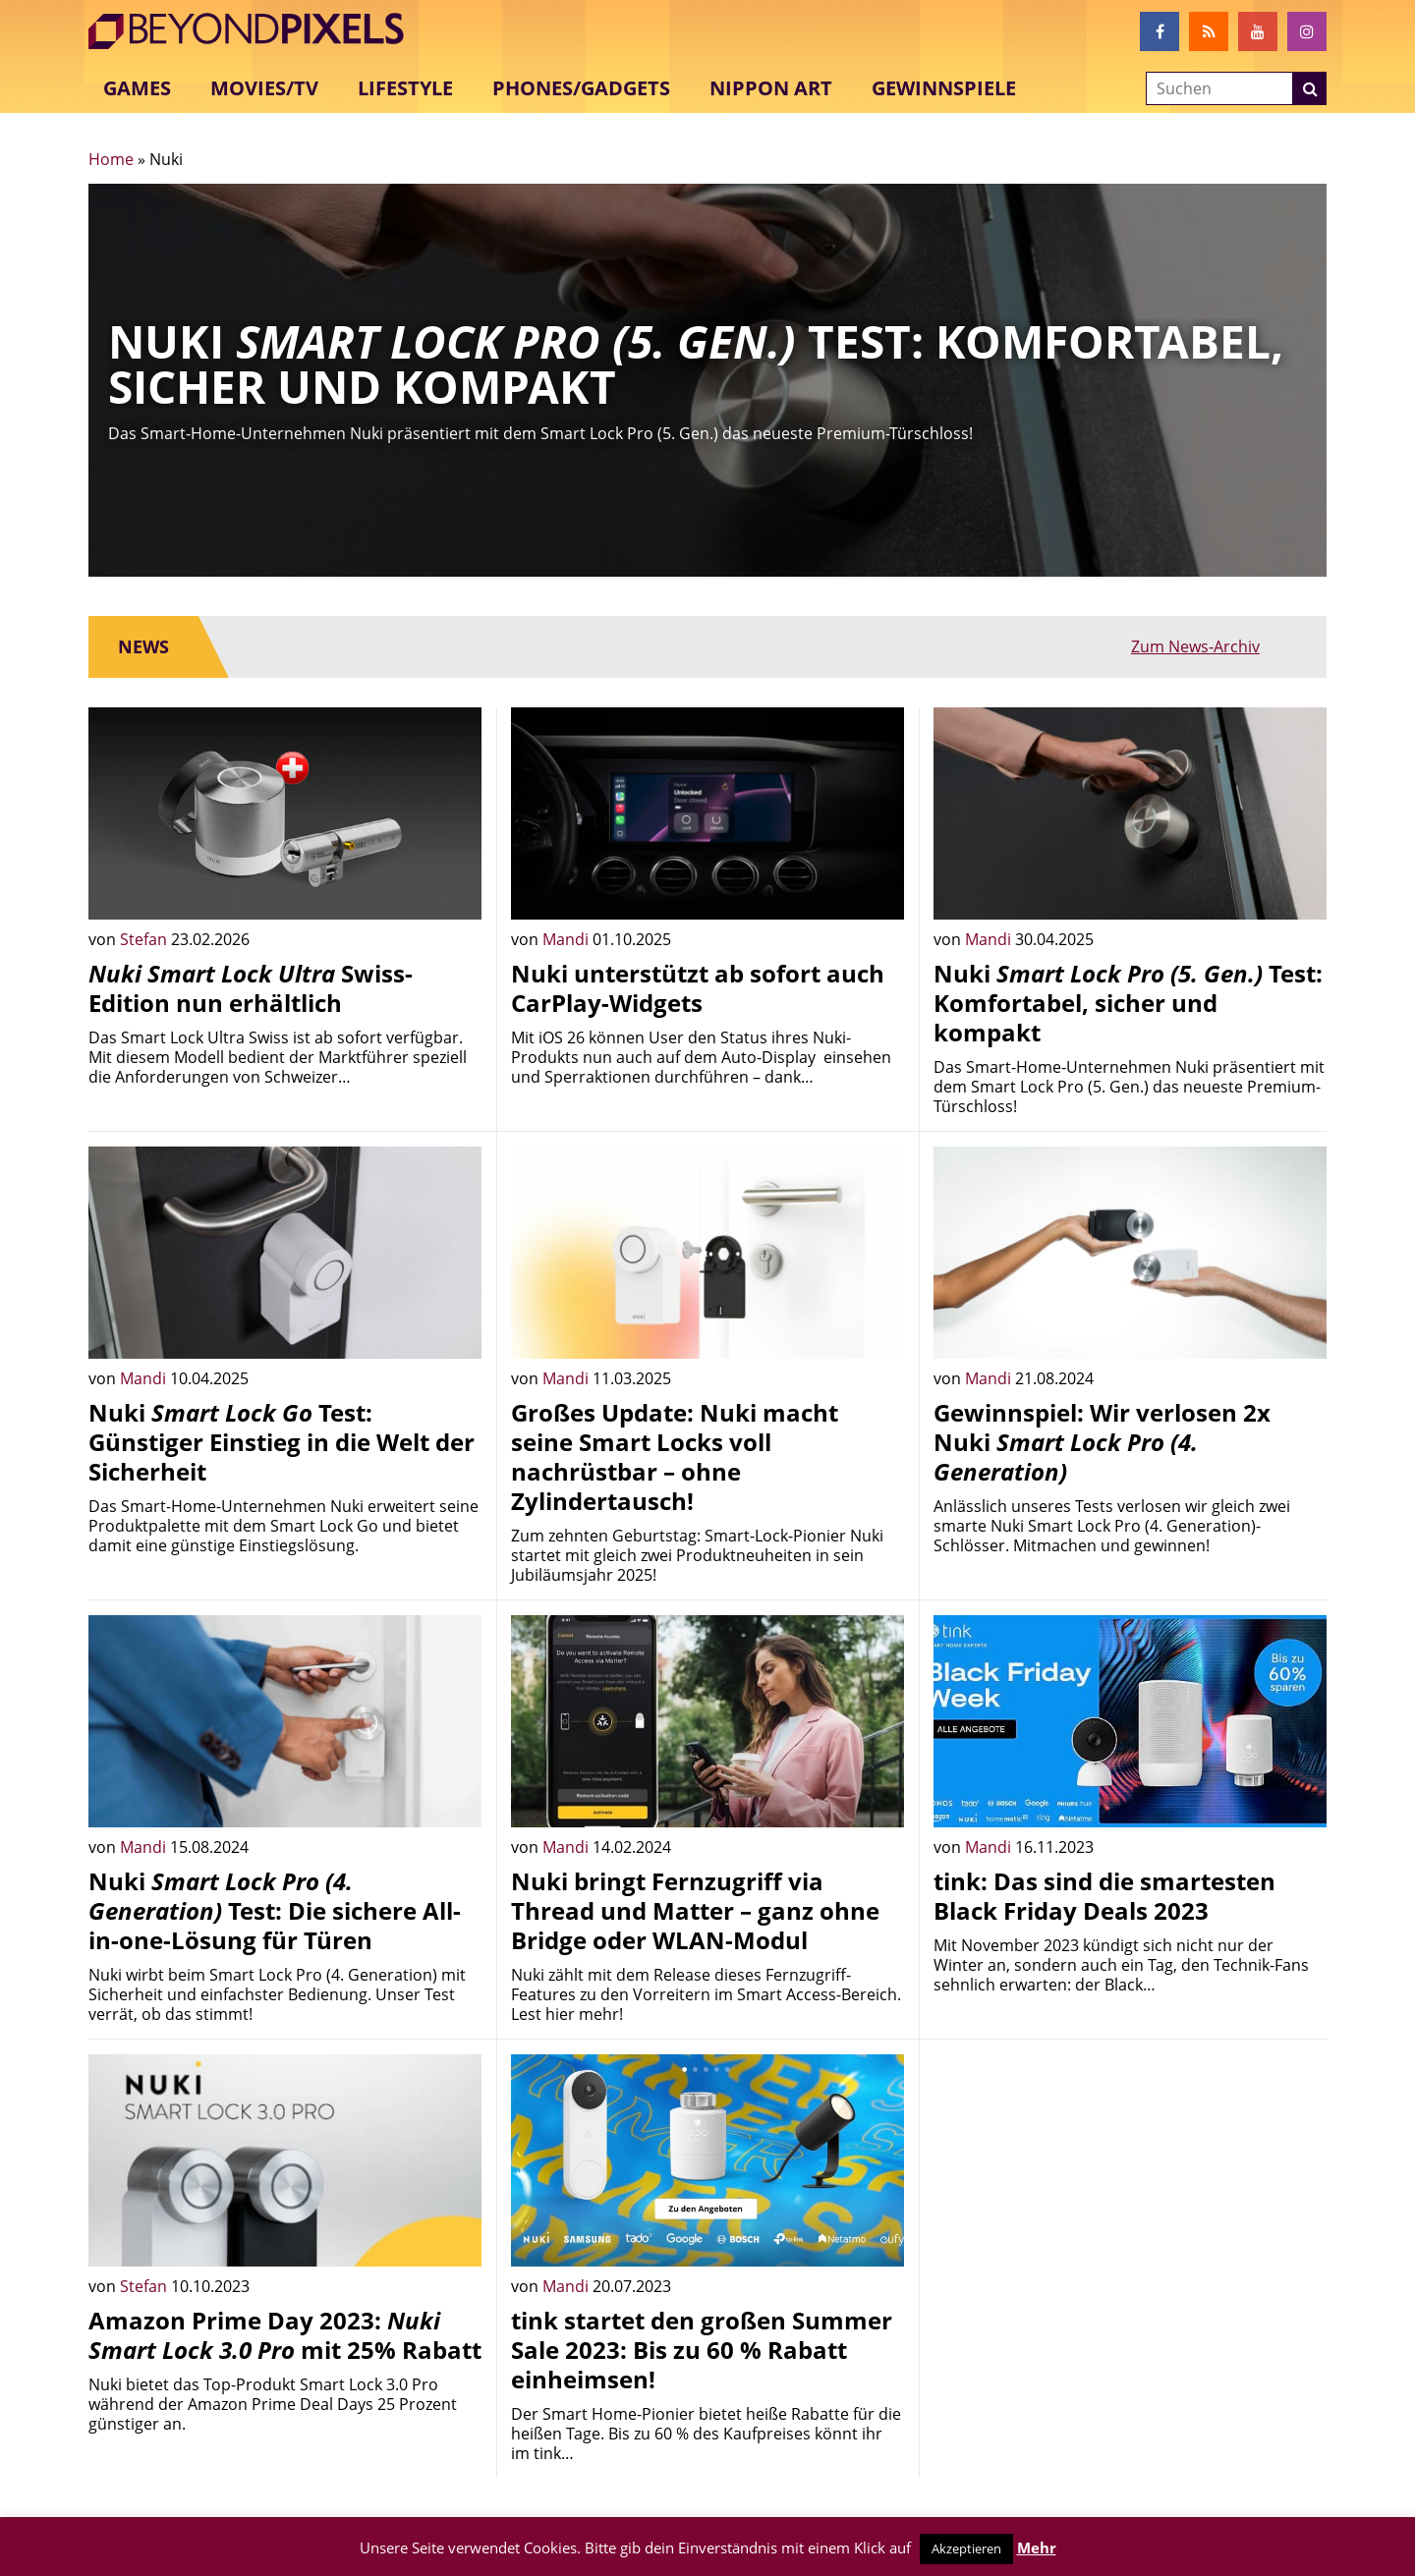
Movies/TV (264, 88)
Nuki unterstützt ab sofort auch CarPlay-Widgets (697, 988)
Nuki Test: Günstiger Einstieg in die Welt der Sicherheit (281, 1441)
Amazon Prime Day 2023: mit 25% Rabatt (284, 2335)
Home (111, 159)
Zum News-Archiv (1232, 646)
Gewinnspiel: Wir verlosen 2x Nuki (1102, 1441)
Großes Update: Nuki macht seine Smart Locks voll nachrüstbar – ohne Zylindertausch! (674, 1456)
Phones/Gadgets (581, 88)
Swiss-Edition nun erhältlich (250, 988)
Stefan (145, 939)
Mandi (567, 939)
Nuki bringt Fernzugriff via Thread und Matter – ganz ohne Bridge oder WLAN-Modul (695, 1910)
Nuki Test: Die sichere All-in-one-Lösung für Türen (274, 1910)
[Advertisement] (1130, 2191)
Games (137, 88)
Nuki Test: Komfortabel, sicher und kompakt (1128, 1002)
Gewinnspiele (944, 88)
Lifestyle (405, 88)
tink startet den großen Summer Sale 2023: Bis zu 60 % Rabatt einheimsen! (701, 2349)
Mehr (1036, 2547)
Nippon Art (770, 88)
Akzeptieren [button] (966, 2548)
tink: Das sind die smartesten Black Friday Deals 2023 (1104, 1896)
